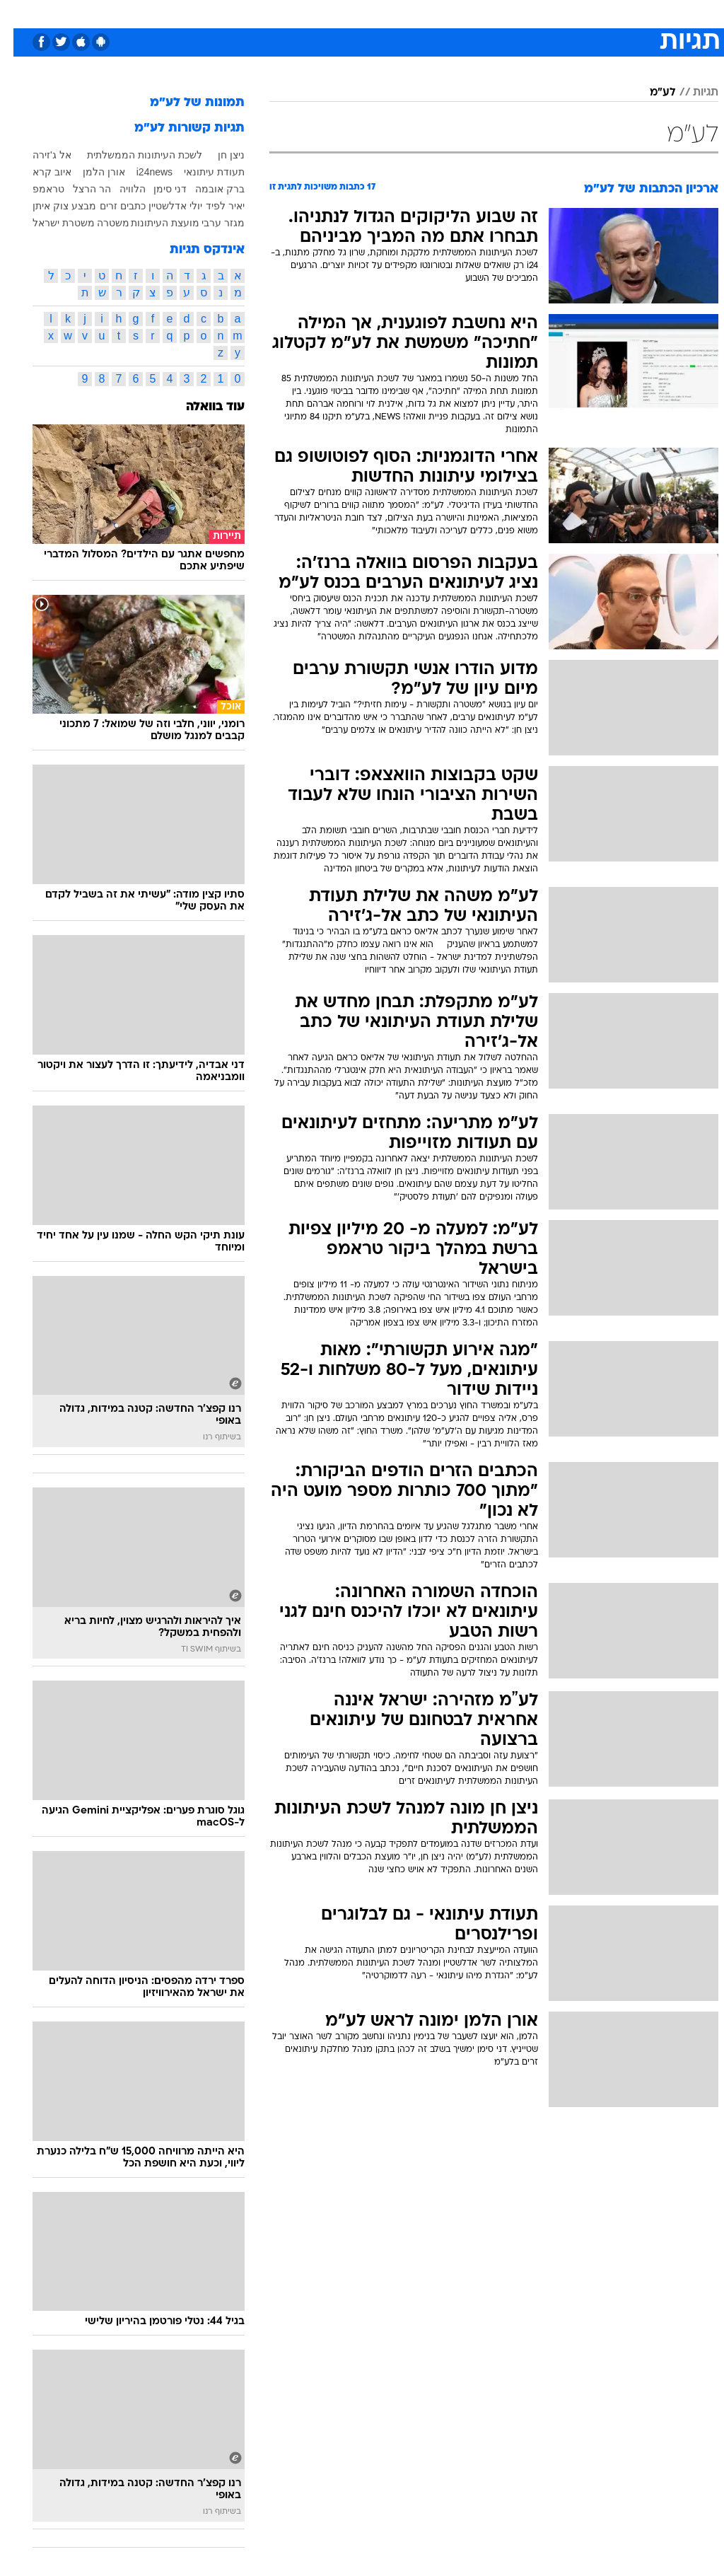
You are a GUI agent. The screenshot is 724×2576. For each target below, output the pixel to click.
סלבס (459, 13)
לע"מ (649, 92)
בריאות (346, 13)
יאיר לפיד (211, 205)
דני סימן (156, 189)
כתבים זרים (109, 205)
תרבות (500, 13)
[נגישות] (19, 13)
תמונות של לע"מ (183, 103)
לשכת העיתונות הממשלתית (131, 155)
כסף (422, 13)
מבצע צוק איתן (51, 205)
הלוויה (119, 189)
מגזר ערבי (209, 222)
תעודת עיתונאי (200, 172)
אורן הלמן (90, 172)
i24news (141, 172)
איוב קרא (38, 172)
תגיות (692, 92)
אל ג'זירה (38, 155)
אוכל (387, 13)
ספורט (543, 13)
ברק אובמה (206, 189)
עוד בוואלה (202, 407)
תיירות (302, 13)
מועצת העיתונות (151, 222)
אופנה (206, 13)
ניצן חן (217, 155)
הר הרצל (78, 189)
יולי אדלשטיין (162, 205)
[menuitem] (534, 13)
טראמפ (35, 189)
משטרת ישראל (50, 222)
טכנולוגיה (253, 13)
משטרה (99, 222)
